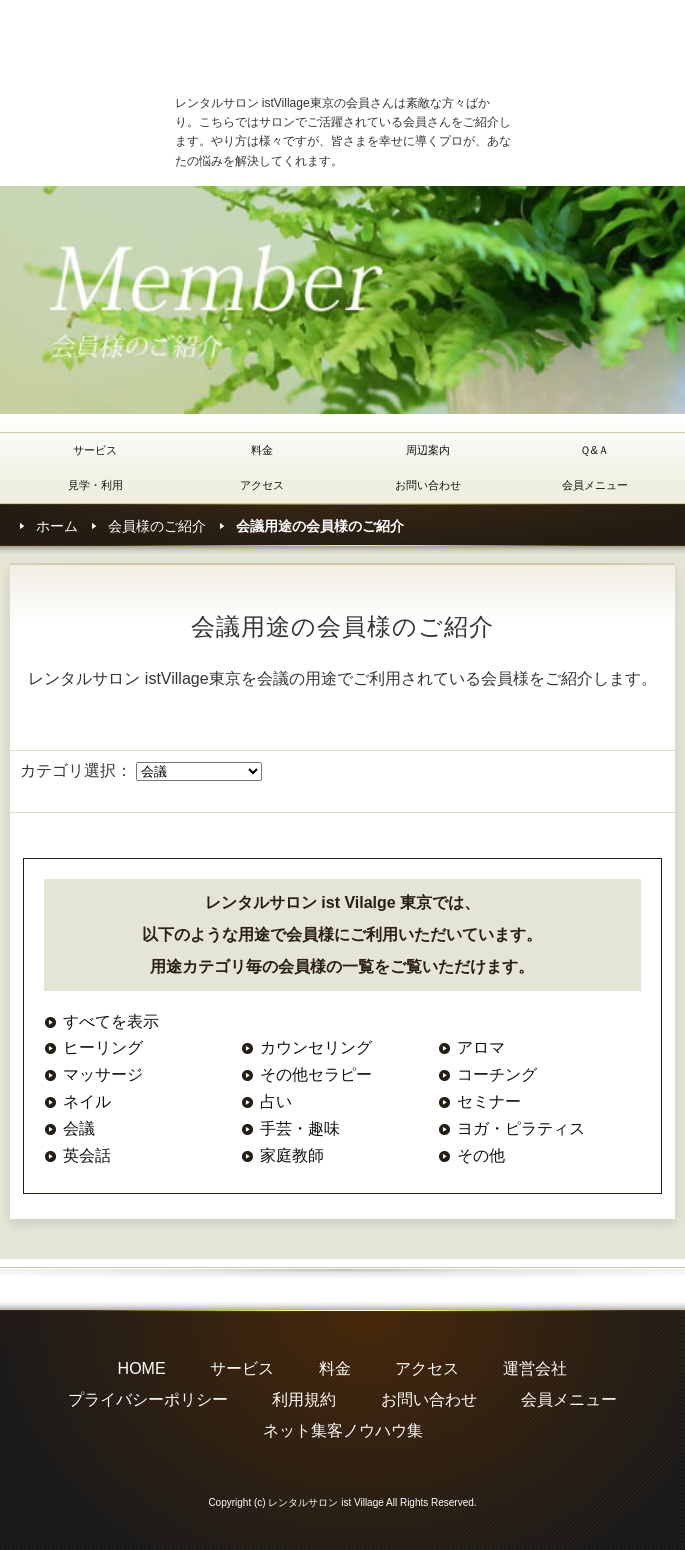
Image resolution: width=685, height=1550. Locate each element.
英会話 (87, 1155)
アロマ (481, 1047)
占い (276, 1101)
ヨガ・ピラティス (521, 1128)
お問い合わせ (428, 485)
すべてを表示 (111, 1021)
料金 (262, 450)
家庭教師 (292, 1155)
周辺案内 (428, 450)
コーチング (497, 1074)
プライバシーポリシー (148, 1399)
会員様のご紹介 (157, 526)
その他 (481, 1155)
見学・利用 (95, 485)
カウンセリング (316, 1047)
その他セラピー (316, 1074)
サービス (95, 450)
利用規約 (304, 1399)
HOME (142, 1368)
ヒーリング (103, 1047)
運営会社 (535, 1368)
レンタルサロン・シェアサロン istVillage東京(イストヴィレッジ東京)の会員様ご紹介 (330, 44)
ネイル (87, 1101)
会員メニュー (595, 485)
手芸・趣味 (300, 1128)
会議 (79, 1128)
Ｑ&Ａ (594, 450)
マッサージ (103, 1074)
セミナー (489, 1101)
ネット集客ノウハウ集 (343, 1430)
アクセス (262, 485)
